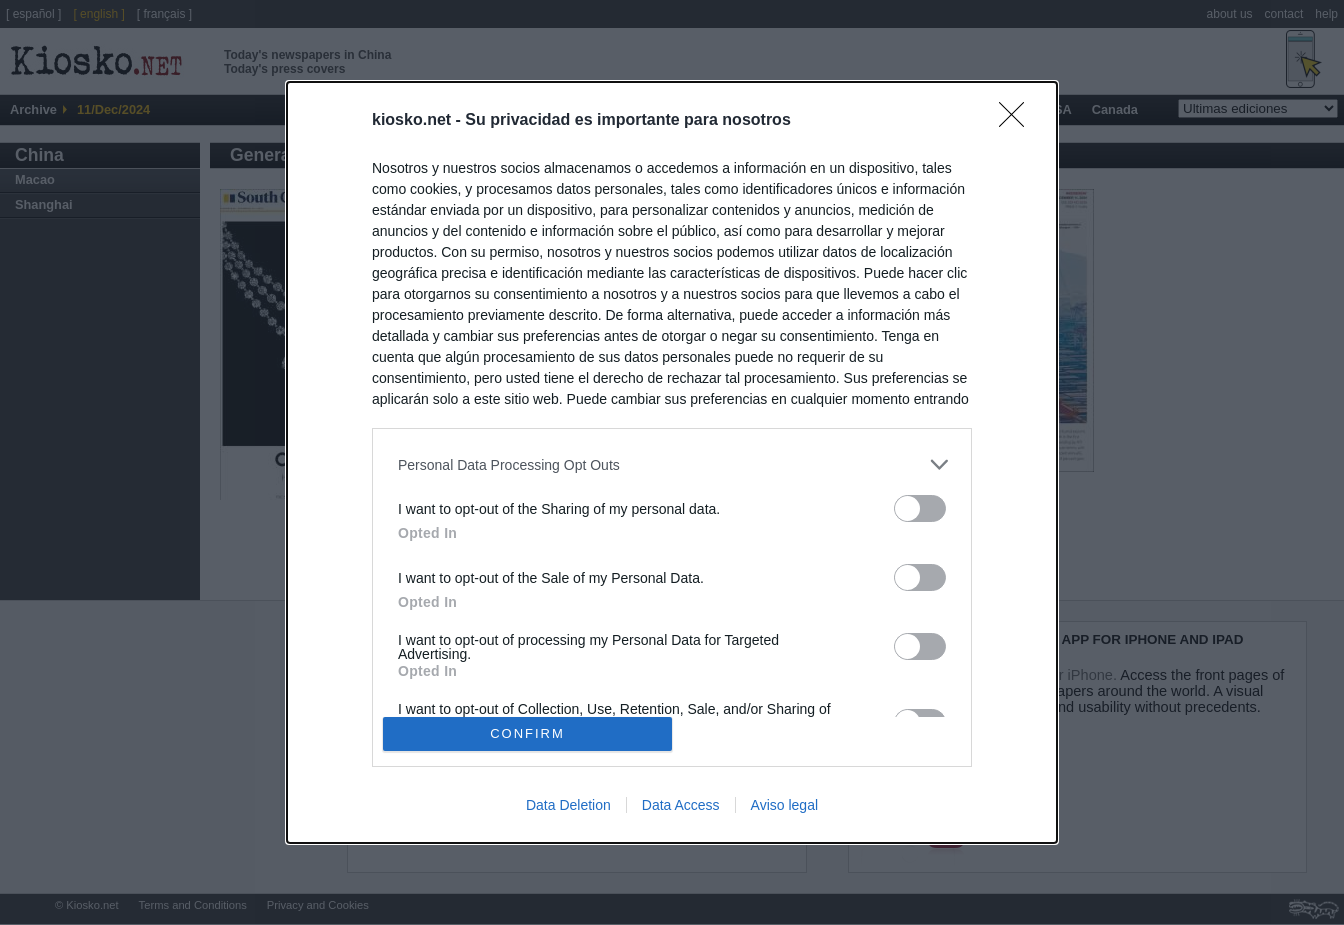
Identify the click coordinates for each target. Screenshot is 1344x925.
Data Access (681, 805)
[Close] (1018, 121)
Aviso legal (784, 805)
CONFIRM (527, 732)
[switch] (920, 508)
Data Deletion (568, 805)
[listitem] (672, 464)
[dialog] (672, 462)
